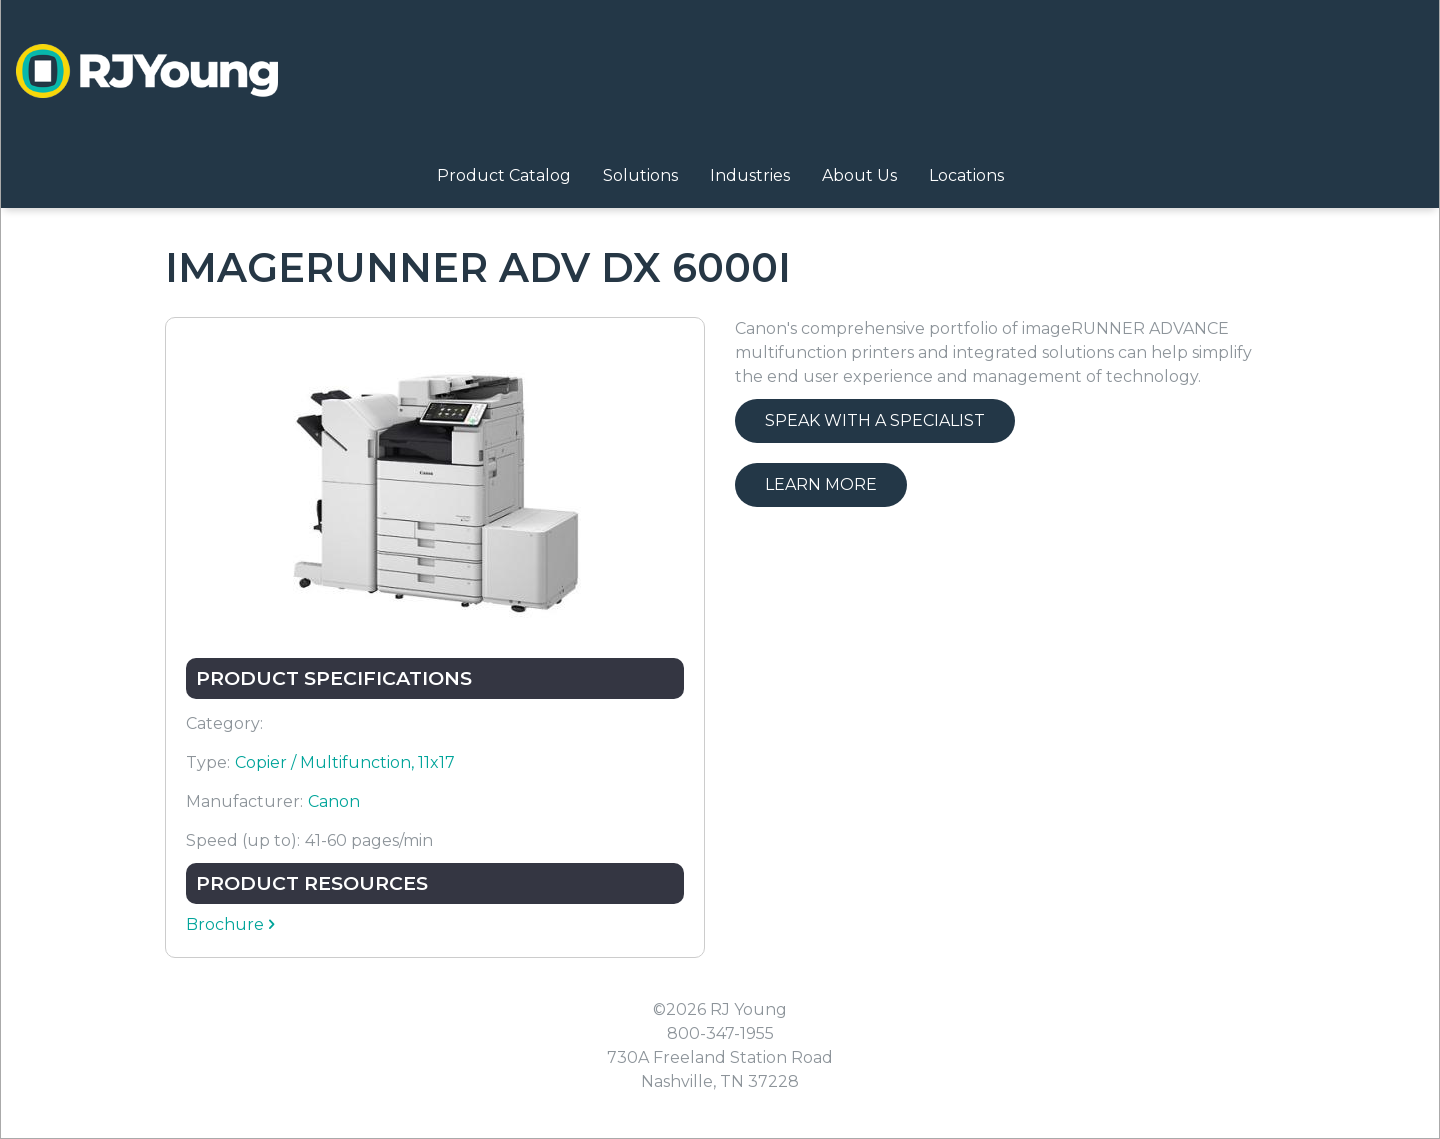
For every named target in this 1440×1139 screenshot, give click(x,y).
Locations (966, 175)
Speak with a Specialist (875, 420)
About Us (859, 175)
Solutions (640, 175)
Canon (334, 801)
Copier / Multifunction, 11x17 (345, 762)
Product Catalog (504, 175)
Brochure (225, 924)
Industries (750, 175)
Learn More (821, 484)
